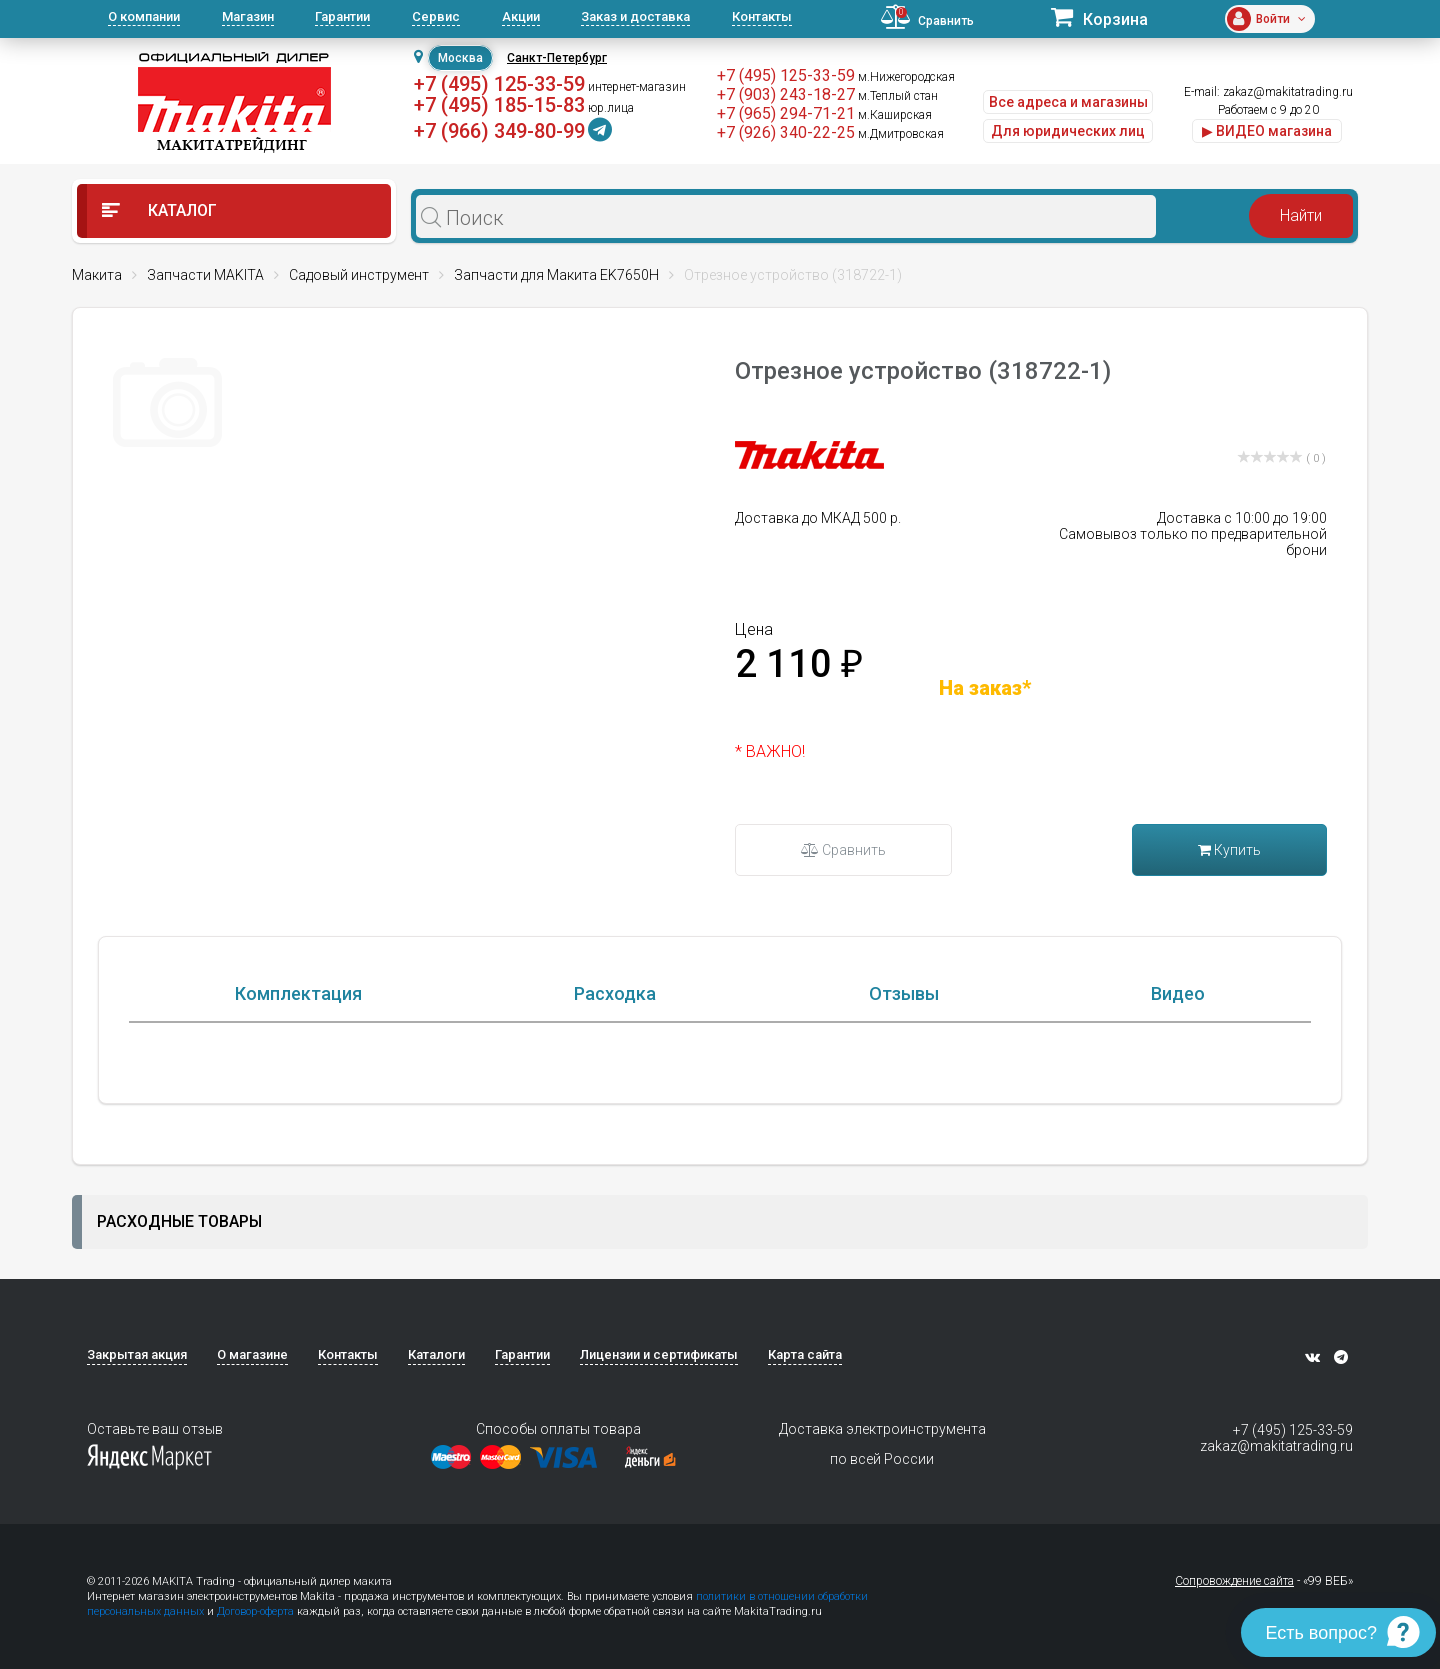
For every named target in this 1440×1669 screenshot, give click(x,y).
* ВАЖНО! (770, 751)
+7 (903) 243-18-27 (786, 94)
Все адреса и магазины (1068, 102)
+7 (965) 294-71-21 (786, 113)
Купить (1229, 850)
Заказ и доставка (635, 16)
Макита (97, 275)
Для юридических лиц (1068, 131)
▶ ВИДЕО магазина (1267, 131)
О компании (144, 16)
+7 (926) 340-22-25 (786, 132)
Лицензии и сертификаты (659, 1354)
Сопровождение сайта (1234, 1581)
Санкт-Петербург (557, 58)
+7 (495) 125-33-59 (499, 84)
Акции (521, 16)
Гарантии (342, 16)
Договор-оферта (255, 1611)
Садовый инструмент (359, 275)
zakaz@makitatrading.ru (1288, 92)
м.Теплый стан (898, 96)
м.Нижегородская (906, 77)
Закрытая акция (137, 1354)
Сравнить (843, 850)
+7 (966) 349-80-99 (499, 131)
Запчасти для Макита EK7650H (556, 275)
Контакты (762, 16)
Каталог (159, 210)
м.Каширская (895, 115)
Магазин (248, 16)
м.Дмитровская (901, 134)
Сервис (436, 16)
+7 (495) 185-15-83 (499, 105)
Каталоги (436, 1354)
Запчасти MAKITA (205, 275)
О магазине (252, 1354)
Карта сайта (805, 1354)
